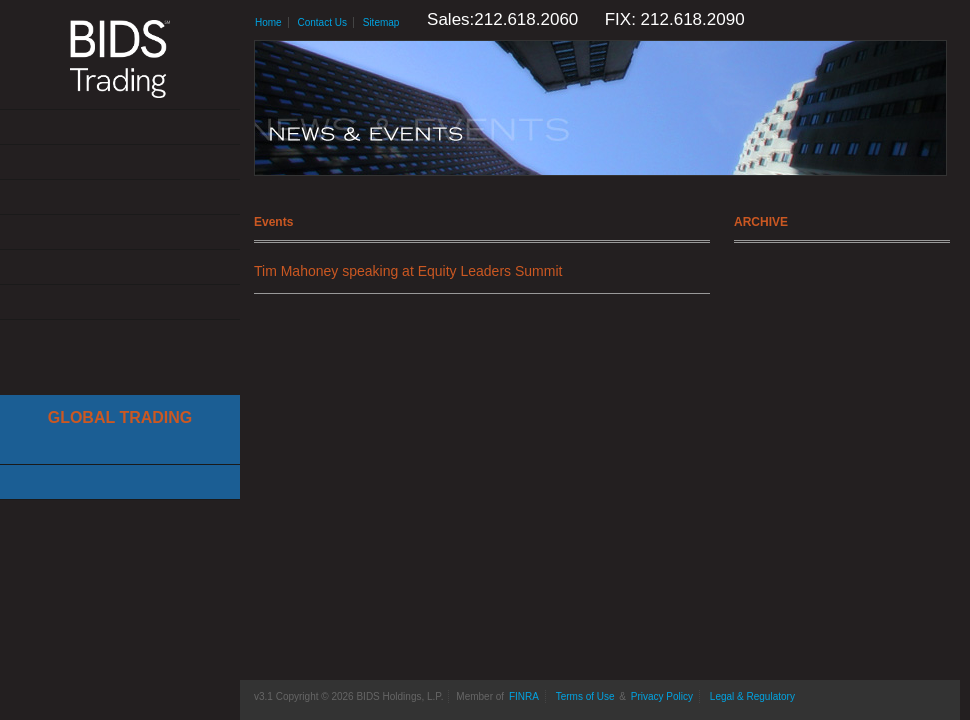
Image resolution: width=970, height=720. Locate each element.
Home (268, 22)
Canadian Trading (120, 482)
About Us (120, 127)
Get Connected (120, 197)
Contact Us (120, 302)
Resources (120, 267)
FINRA (524, 696)
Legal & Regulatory (752, 696)
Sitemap (381, 22)
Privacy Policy (662, 696)
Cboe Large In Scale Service (120, 447)
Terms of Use (585, 696)
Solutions (120, 162)
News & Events (120, 232)
